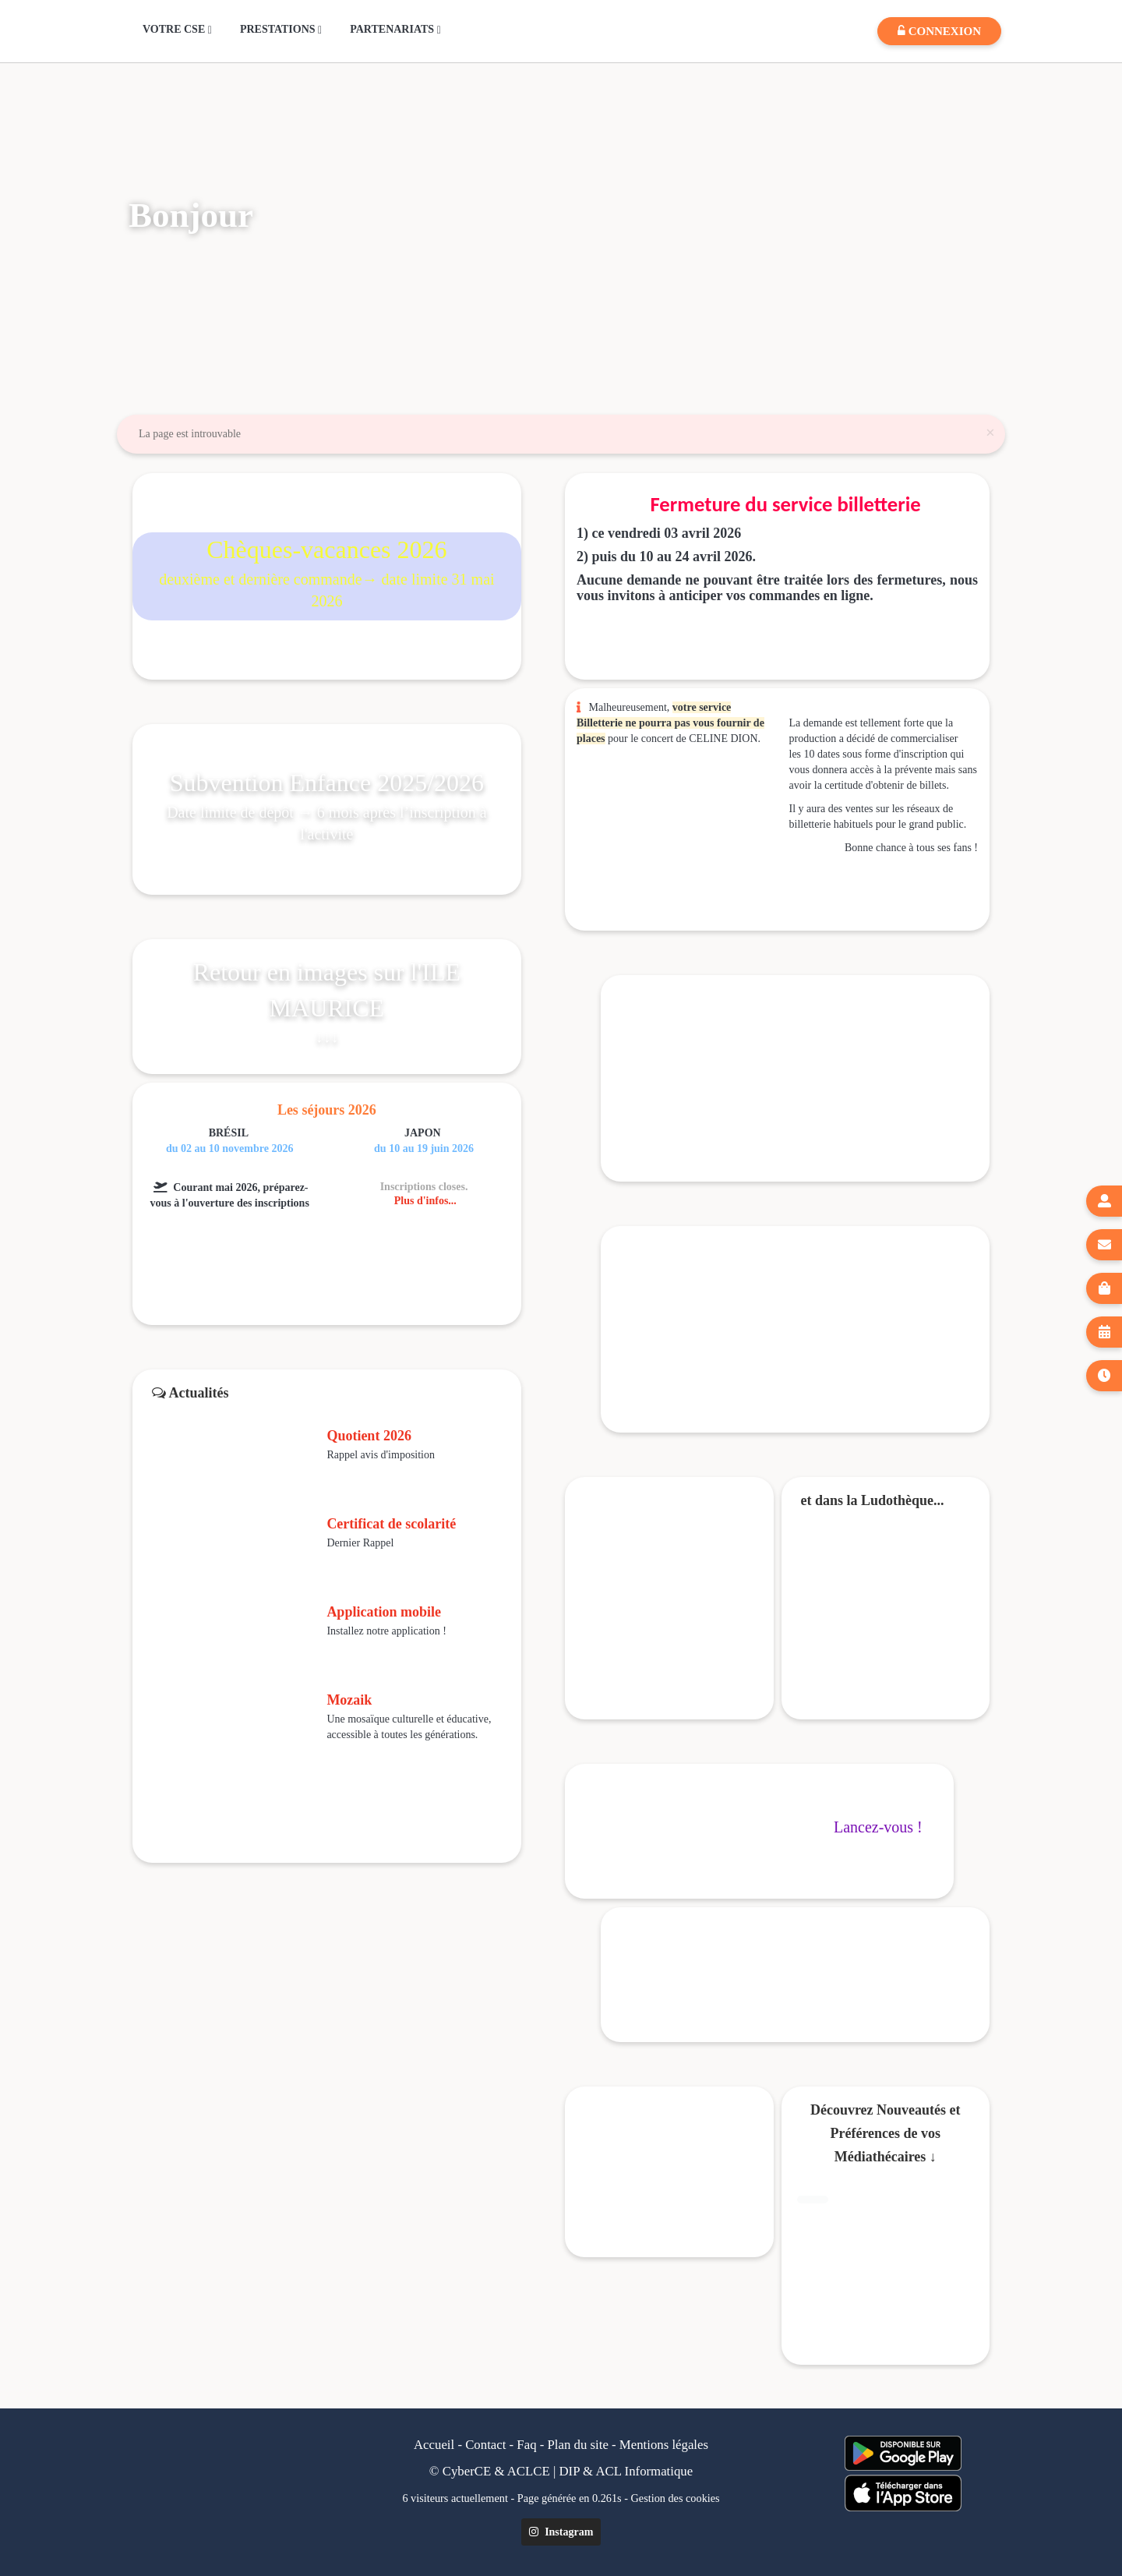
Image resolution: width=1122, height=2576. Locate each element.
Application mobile (383, 1612)
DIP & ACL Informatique (626, 2471)
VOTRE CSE (177, 29)
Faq (526, 2444)
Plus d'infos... (425, 1201)
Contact (485, 2444)
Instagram (561, 2532)
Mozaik (349, 1700)
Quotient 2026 (368, 1435)
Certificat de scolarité (391, 1524)
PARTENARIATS (395, 29)
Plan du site (578, 2444)
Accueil (434, 2444)
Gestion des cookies (675, 2498)
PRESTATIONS (281, 29)
